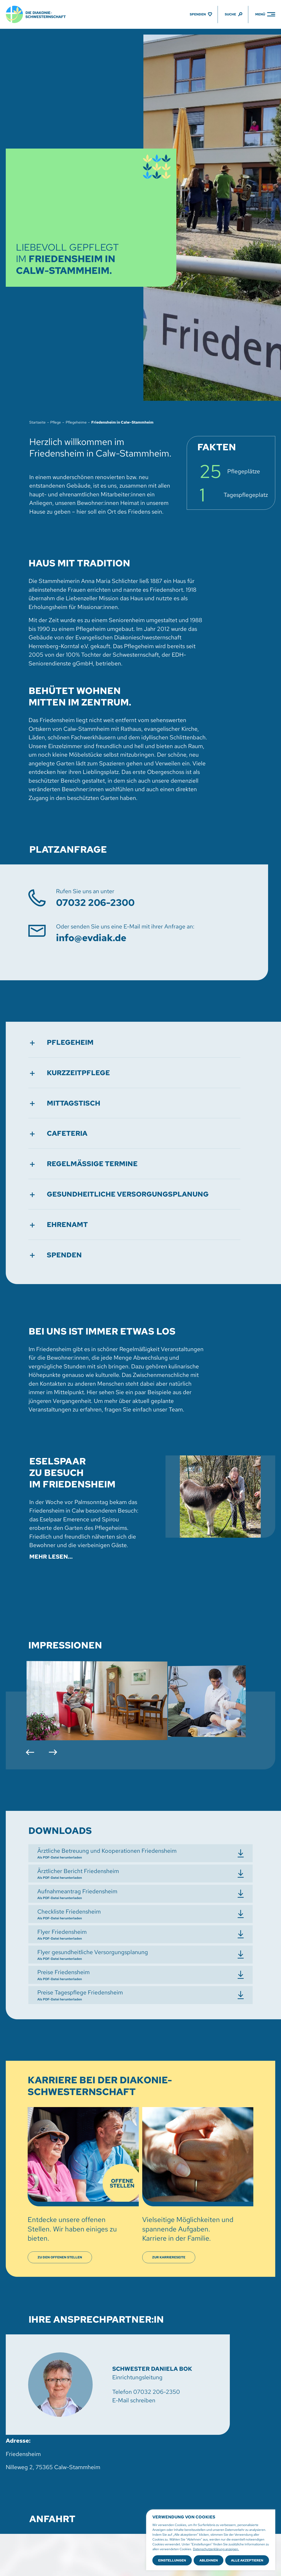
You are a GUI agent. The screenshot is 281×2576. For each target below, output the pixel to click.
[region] (210, 2539)
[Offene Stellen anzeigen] (60, 2257)
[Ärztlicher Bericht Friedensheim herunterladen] (140, 1873)
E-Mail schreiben (133, 2400)
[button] (134, 1042)
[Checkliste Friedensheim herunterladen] (140, 1914)
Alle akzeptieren (247, 2560)
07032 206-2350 (156, 2392)
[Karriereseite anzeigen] (168, 2257)
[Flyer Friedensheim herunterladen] (140, 1934)
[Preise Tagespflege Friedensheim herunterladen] (140, 1995)
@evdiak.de (100, 938)
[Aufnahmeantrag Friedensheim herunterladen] (140, 1894)
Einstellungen (172, 2560)
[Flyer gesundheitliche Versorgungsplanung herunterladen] (140, 1955)
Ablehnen (208, 2560)
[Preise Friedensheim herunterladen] (140, 1975)
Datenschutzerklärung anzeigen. (216, 2549)
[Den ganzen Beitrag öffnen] (51, 1556)
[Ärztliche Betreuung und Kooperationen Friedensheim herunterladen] (140, 1853)
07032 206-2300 (95, 902)
